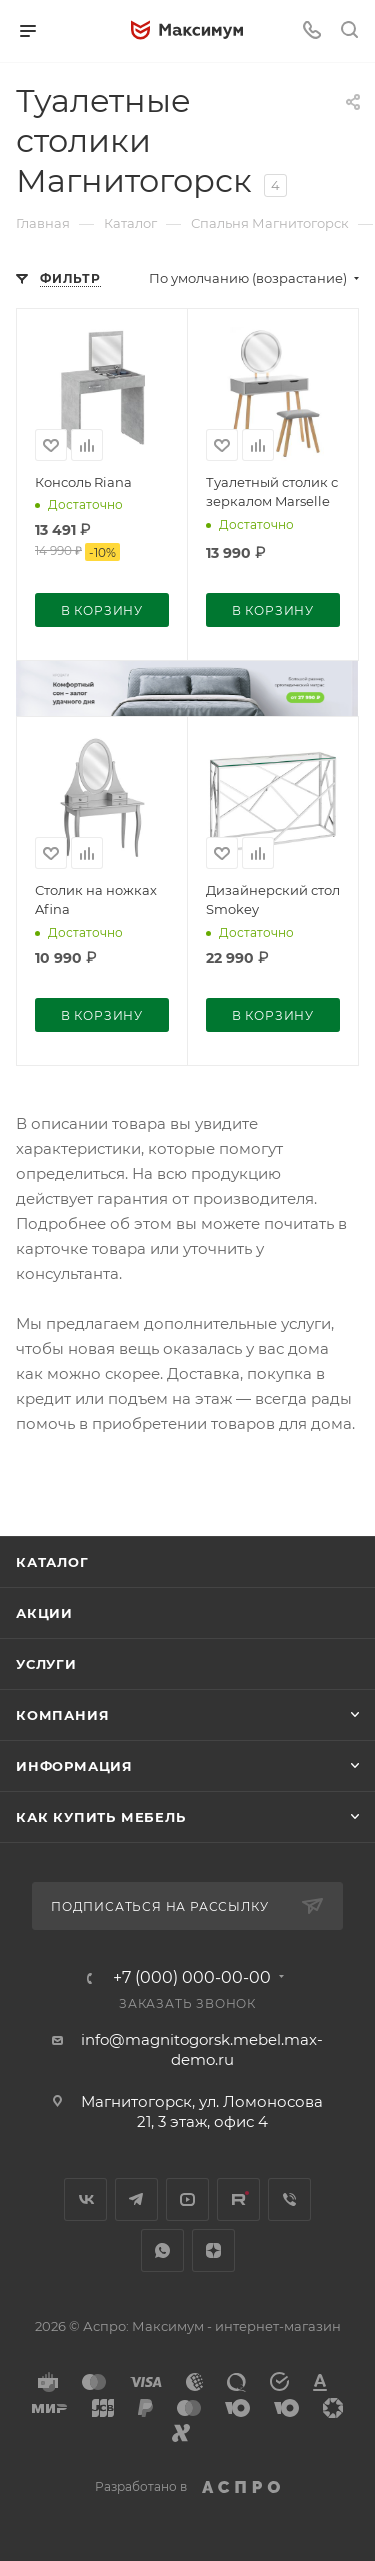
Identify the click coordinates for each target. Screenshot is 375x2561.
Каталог (52, 1562)
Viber (289, 2199)
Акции (44, 1613)
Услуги (46, 1664)
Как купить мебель (101, 1817)
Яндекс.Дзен (213, 2250)
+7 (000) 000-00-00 (192, 1978)
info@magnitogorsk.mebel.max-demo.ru (202, 2049)
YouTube (187, 2199)
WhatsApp (162, 2250)
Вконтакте (85, 2199)
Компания (62, 1715)
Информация (74, 1766)
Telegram (136, 2199)
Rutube (238, 2199)
